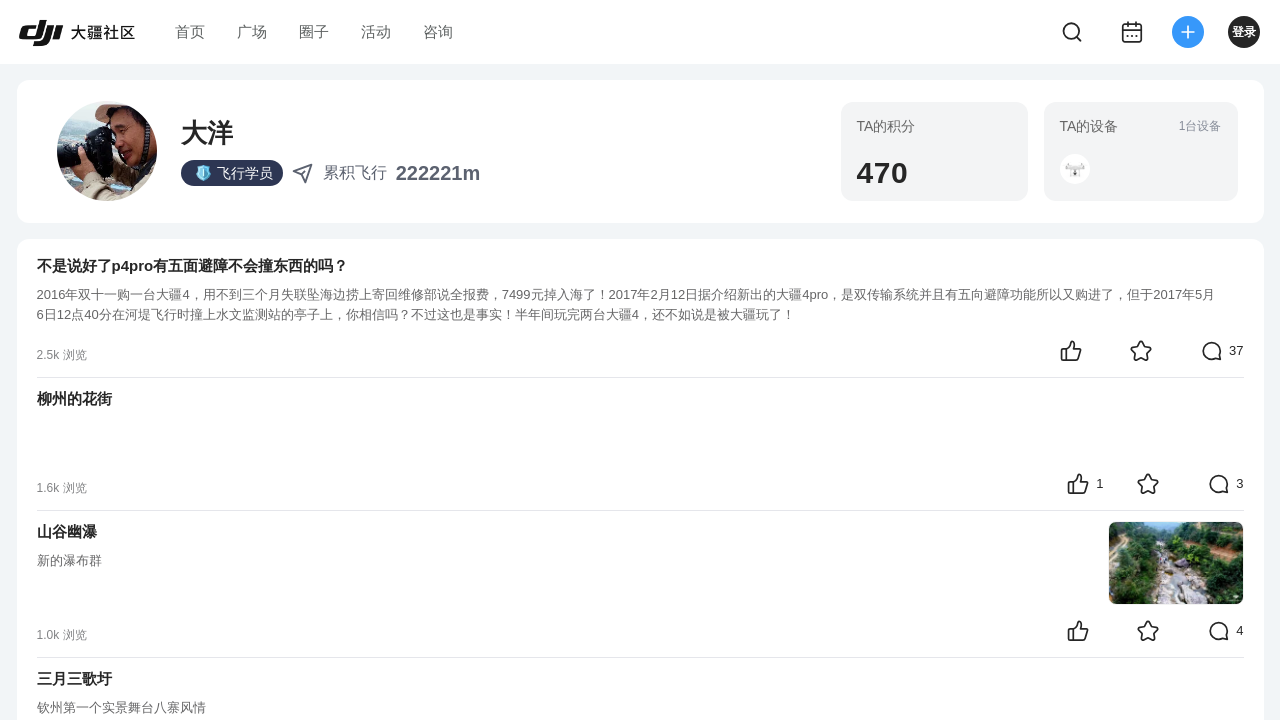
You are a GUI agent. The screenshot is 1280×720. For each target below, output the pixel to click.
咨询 (438, 31)
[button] (1075, 169)
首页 (190, 31)
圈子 (314, 31)
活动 (376, 31)
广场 (252, 31)
